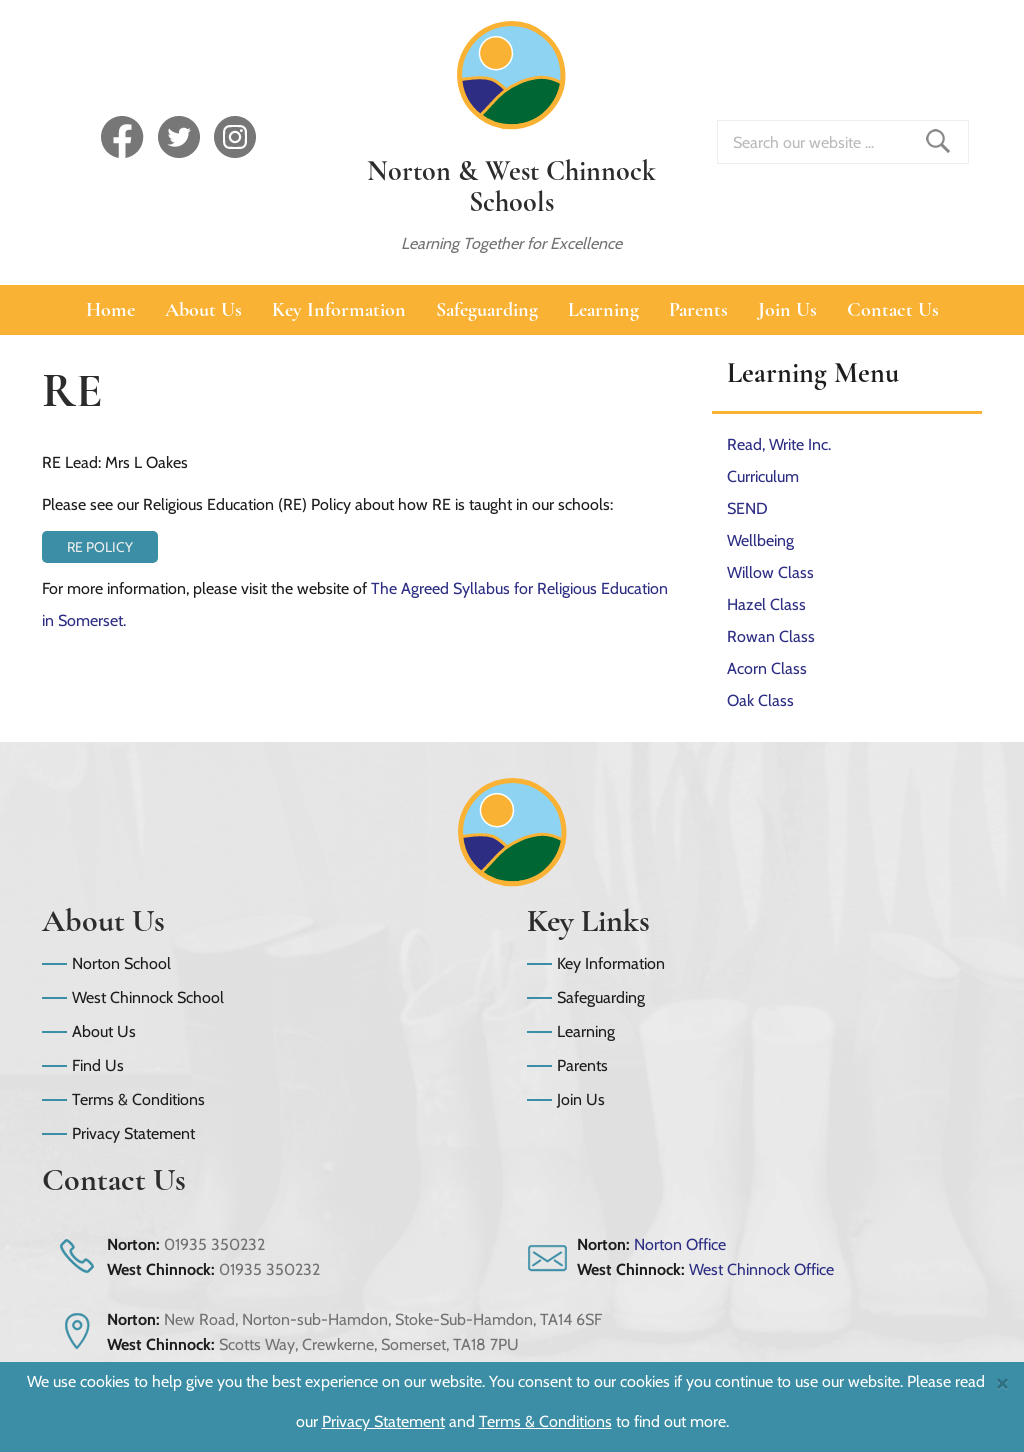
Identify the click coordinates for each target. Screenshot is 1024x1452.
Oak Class (760, 700)
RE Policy (100, 547)
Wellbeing (760, 540)
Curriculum (763, 476)
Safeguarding (487, 310)
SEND (747, 508)
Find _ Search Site (938, 141)
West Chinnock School (148, 997)
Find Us (98, 1065)
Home (110, 310)
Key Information (339, 310)
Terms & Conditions (138, 1099)
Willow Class (770, 572)
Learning (603, 310)
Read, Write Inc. (779, 444)
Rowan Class (771, 636)
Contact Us (893, 310)
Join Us (787, 310)
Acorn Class (767, 668)
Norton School (121, 963)
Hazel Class (766, 604)
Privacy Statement (133, 1133)
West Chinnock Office (761, 1269)
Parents (698, 310)
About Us (203, 310)
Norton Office (680, 1244)
